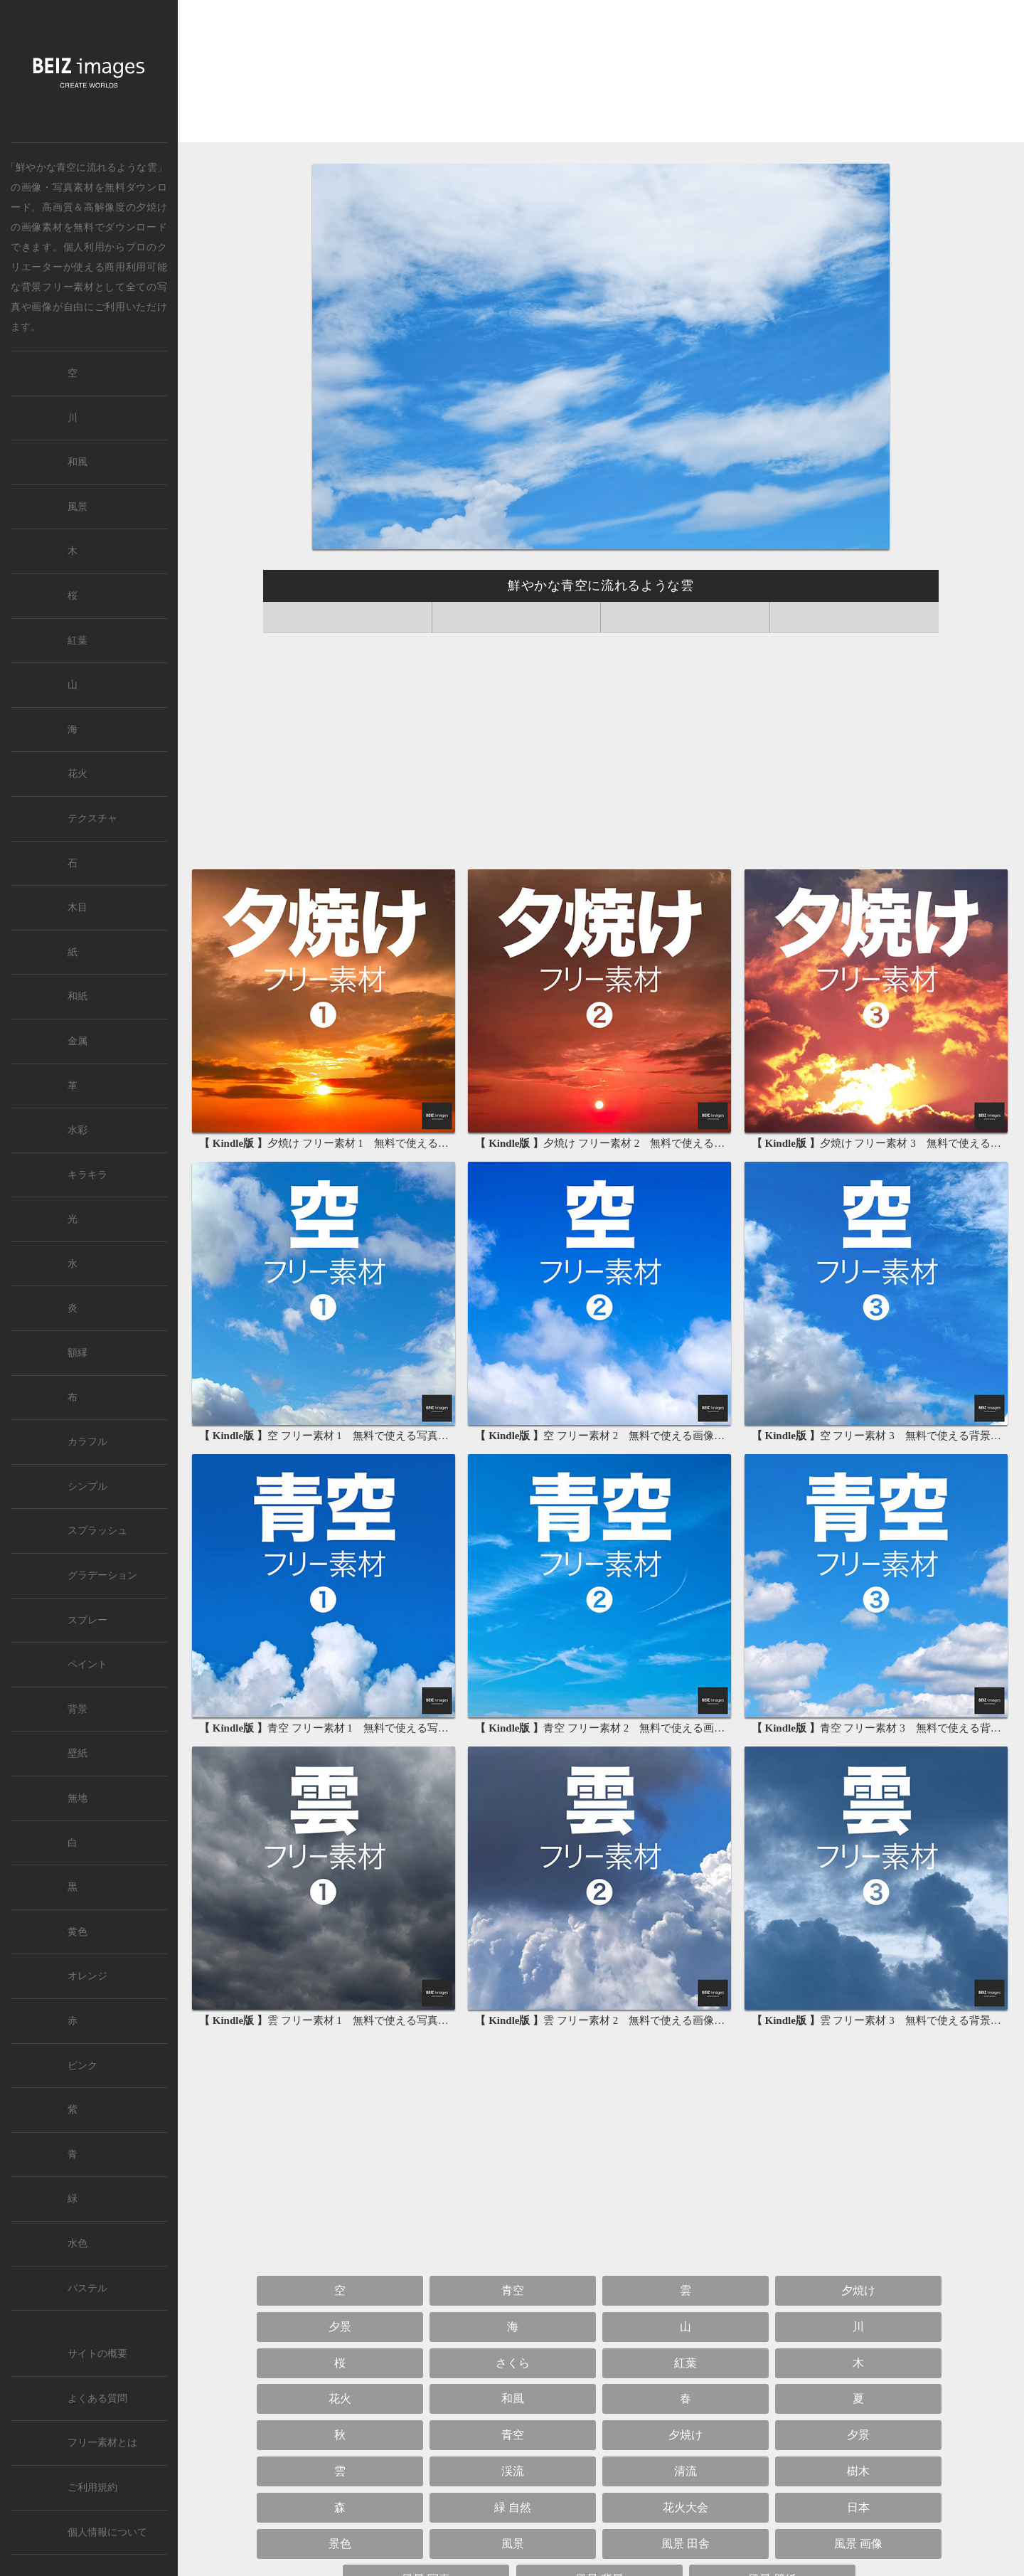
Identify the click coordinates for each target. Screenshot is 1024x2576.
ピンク (82, 2065)
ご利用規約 (92, 2487)
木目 (77, 907)
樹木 (858, 2471)
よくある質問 (97, 2398)
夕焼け (151, 207)
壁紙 (77, 1753)
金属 (77, 1041)
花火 (340, 2398)
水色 (77, 2243)
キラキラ (87, 1175)
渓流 (512, 2471)
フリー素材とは (102, 2442)
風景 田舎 (685, 2544)
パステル (87, 2288)
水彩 (77, 1130)
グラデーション (102, 1575)
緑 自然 (512, 2507)
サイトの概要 (97, 2353)
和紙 (77, 996)
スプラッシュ (97, 1530)
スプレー (87, 1620)
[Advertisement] (601, 74)
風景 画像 (858, 2544)
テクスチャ (92, 818)
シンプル (87, 1486)
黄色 (77, 1931)
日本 (858, 2507)
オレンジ (87, 1976)
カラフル (87, 1441)
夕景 (340, 2327)
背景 (77, 1709)
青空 (512, 2290)
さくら (513, 2363)
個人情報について (107, 2532)
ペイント (87, 1664)
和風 (512, 2398)
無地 (77, 1798)
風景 (512, 2544)
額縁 (77, 1352)
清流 (685, 2471)
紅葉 (685, 2363)
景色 (340, 2544)
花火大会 (685, 2507)
